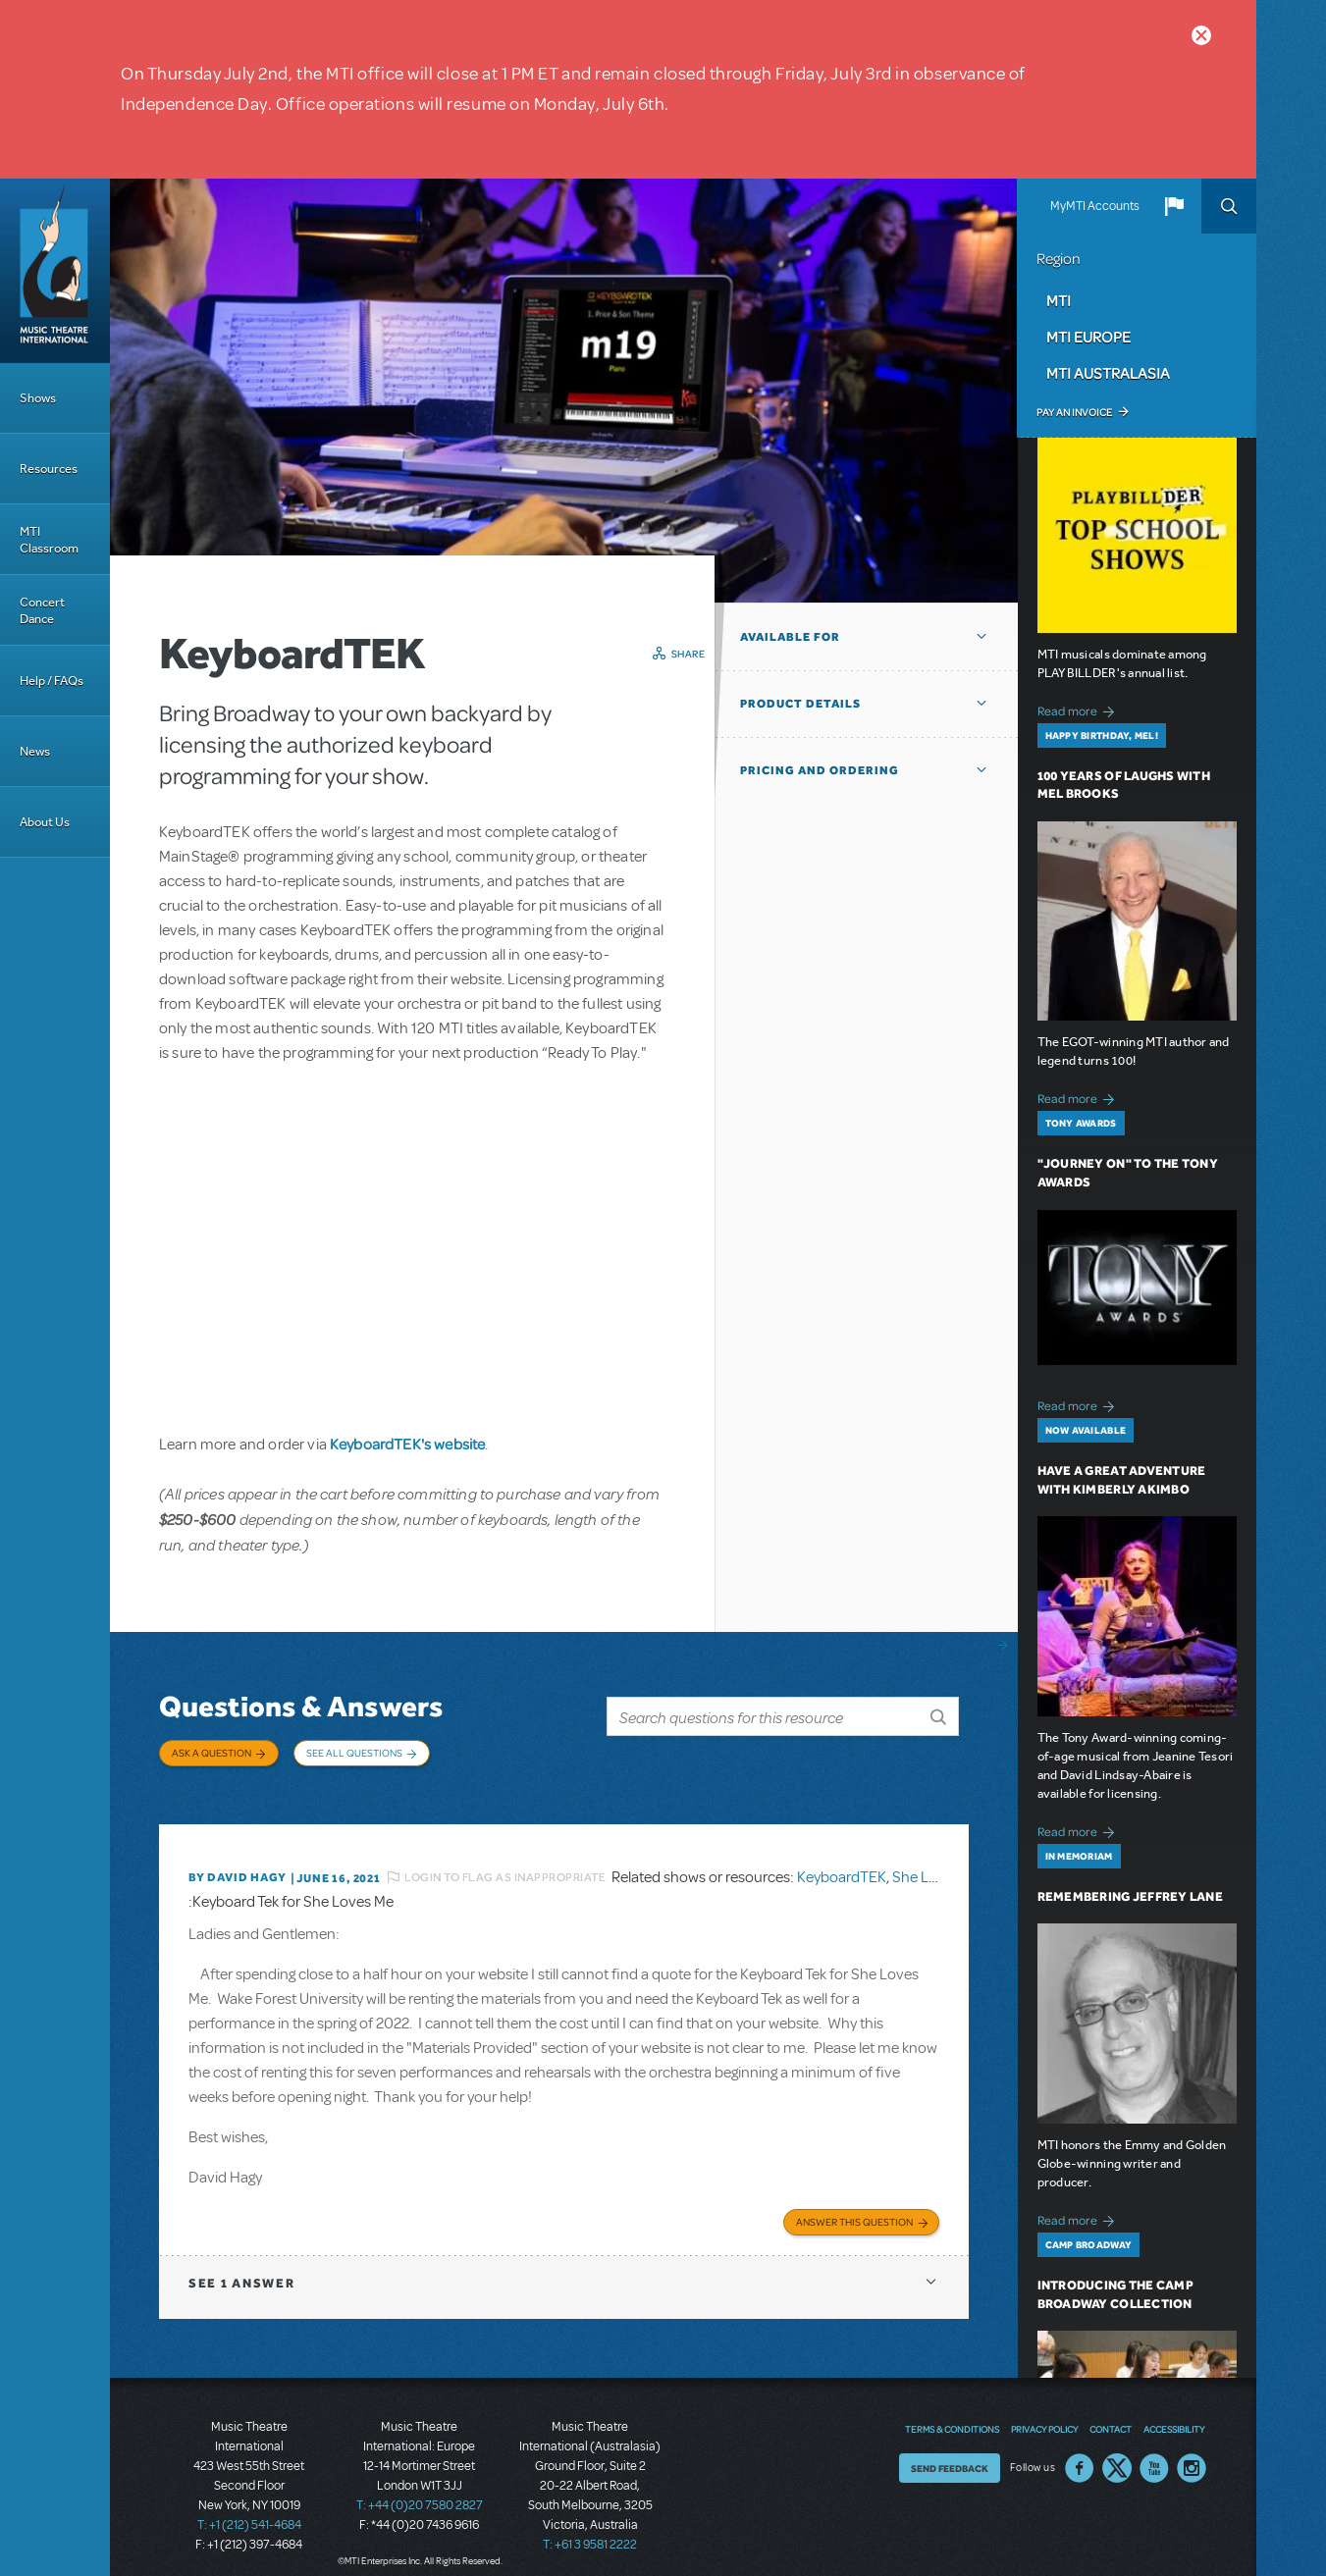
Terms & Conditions (952, 2412)
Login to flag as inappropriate (505, 1862)
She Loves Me (937, 1862)
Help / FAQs (51, 680)
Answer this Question (854, 2204)
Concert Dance (42, 610)
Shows (38, 398)
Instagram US (1191, 2451)
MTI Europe (1088, 336)
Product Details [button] (800, 703)
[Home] (55, 271)
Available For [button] (790, 637)
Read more (1079, 709)
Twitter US (1117, 2451)
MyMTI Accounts (1095, 206)
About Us (45, 822)
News (35, 751)
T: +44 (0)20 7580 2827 (419, 2488)
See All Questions (354, 1753)
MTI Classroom (49, 539)
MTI (1058, 300)
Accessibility (1173, 2412)
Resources (49, 468)
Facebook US (1079, 2451)
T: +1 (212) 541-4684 (249, 2507)
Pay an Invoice (1074, 412)
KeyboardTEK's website (407, 1443)
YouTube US (1154, 2451)
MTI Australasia (1108, 373)
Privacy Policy (1044, 2412)
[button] (1173, 206)
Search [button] (1228, 206)
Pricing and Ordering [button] (819, 770)
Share (688, 653)
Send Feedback (949, 2451)
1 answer (241, 2265)
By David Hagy (237, 1862)
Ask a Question (211, 1753)
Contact (1110, 2412)
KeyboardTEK (841, 1862)
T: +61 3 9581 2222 (590, 2527)
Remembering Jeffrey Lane (1130, 1896)
